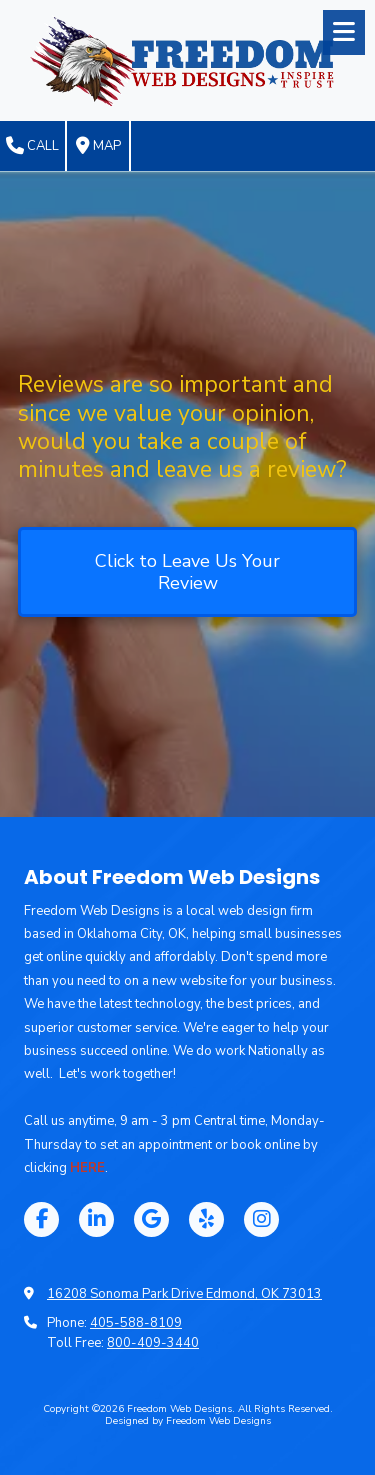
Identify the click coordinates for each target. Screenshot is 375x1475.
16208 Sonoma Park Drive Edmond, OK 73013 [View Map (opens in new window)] (184, 1294)
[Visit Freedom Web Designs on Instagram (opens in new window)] (261, 1219)
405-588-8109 (136, 1323)
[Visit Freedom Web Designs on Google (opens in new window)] (151, 1219)
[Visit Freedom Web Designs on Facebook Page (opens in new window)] (41, 1219)
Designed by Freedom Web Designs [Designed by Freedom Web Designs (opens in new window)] (188, 1421)
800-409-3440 (153, 1343)
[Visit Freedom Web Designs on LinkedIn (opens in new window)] (96, 1219)
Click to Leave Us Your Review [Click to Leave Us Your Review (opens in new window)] (187, 572)
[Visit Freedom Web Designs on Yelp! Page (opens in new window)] (206, 1219)
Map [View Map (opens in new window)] (98, 146)
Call (32, 146)
